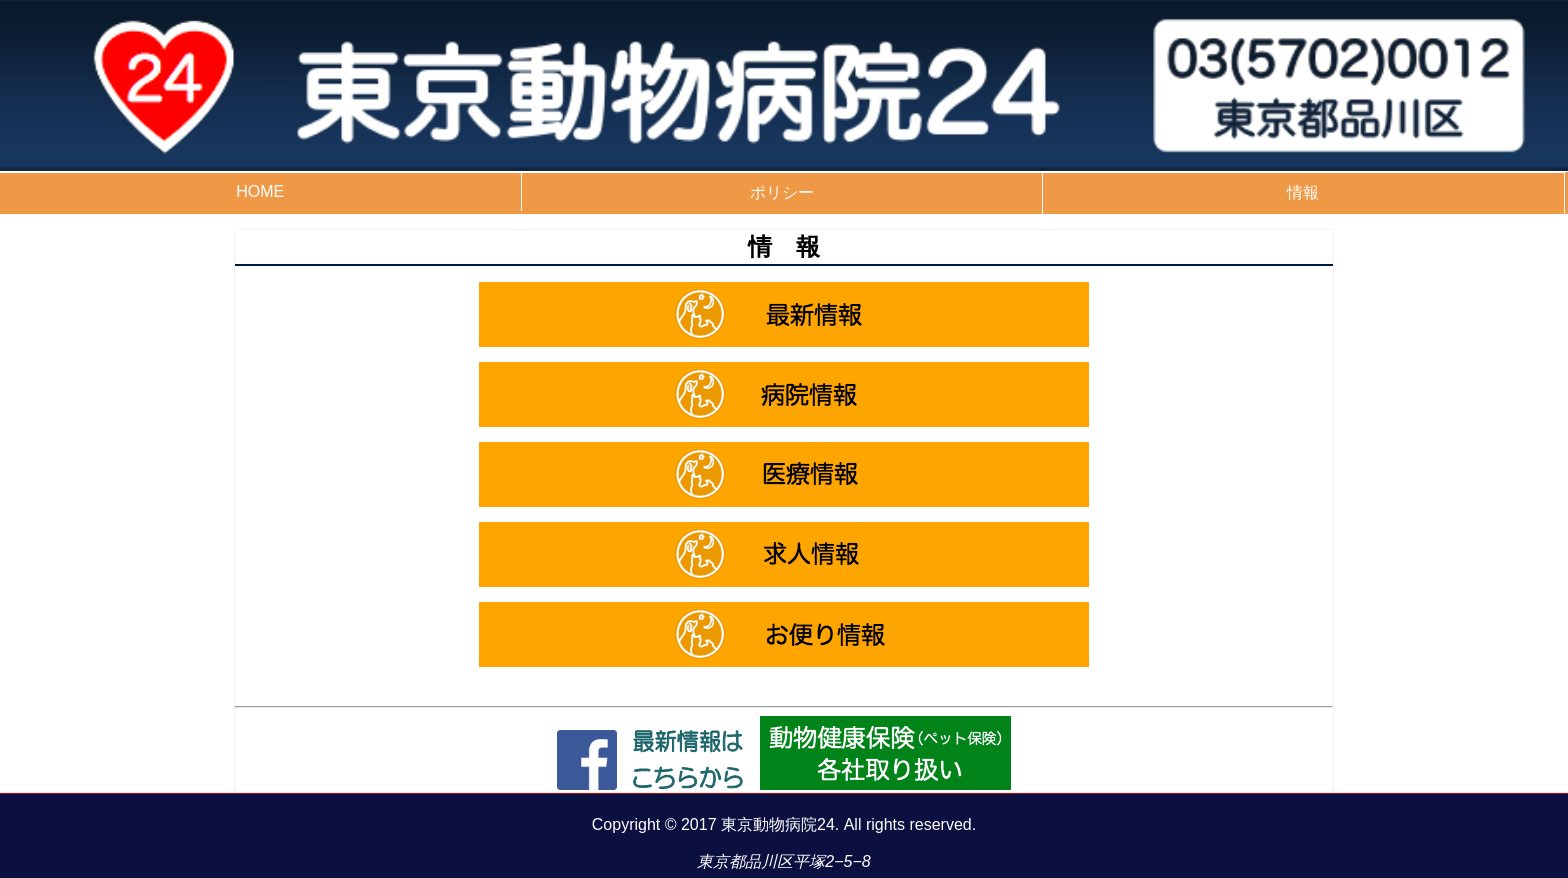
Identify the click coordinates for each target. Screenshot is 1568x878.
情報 (1303, 192)
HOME (260, 191)
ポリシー (782, 192)
